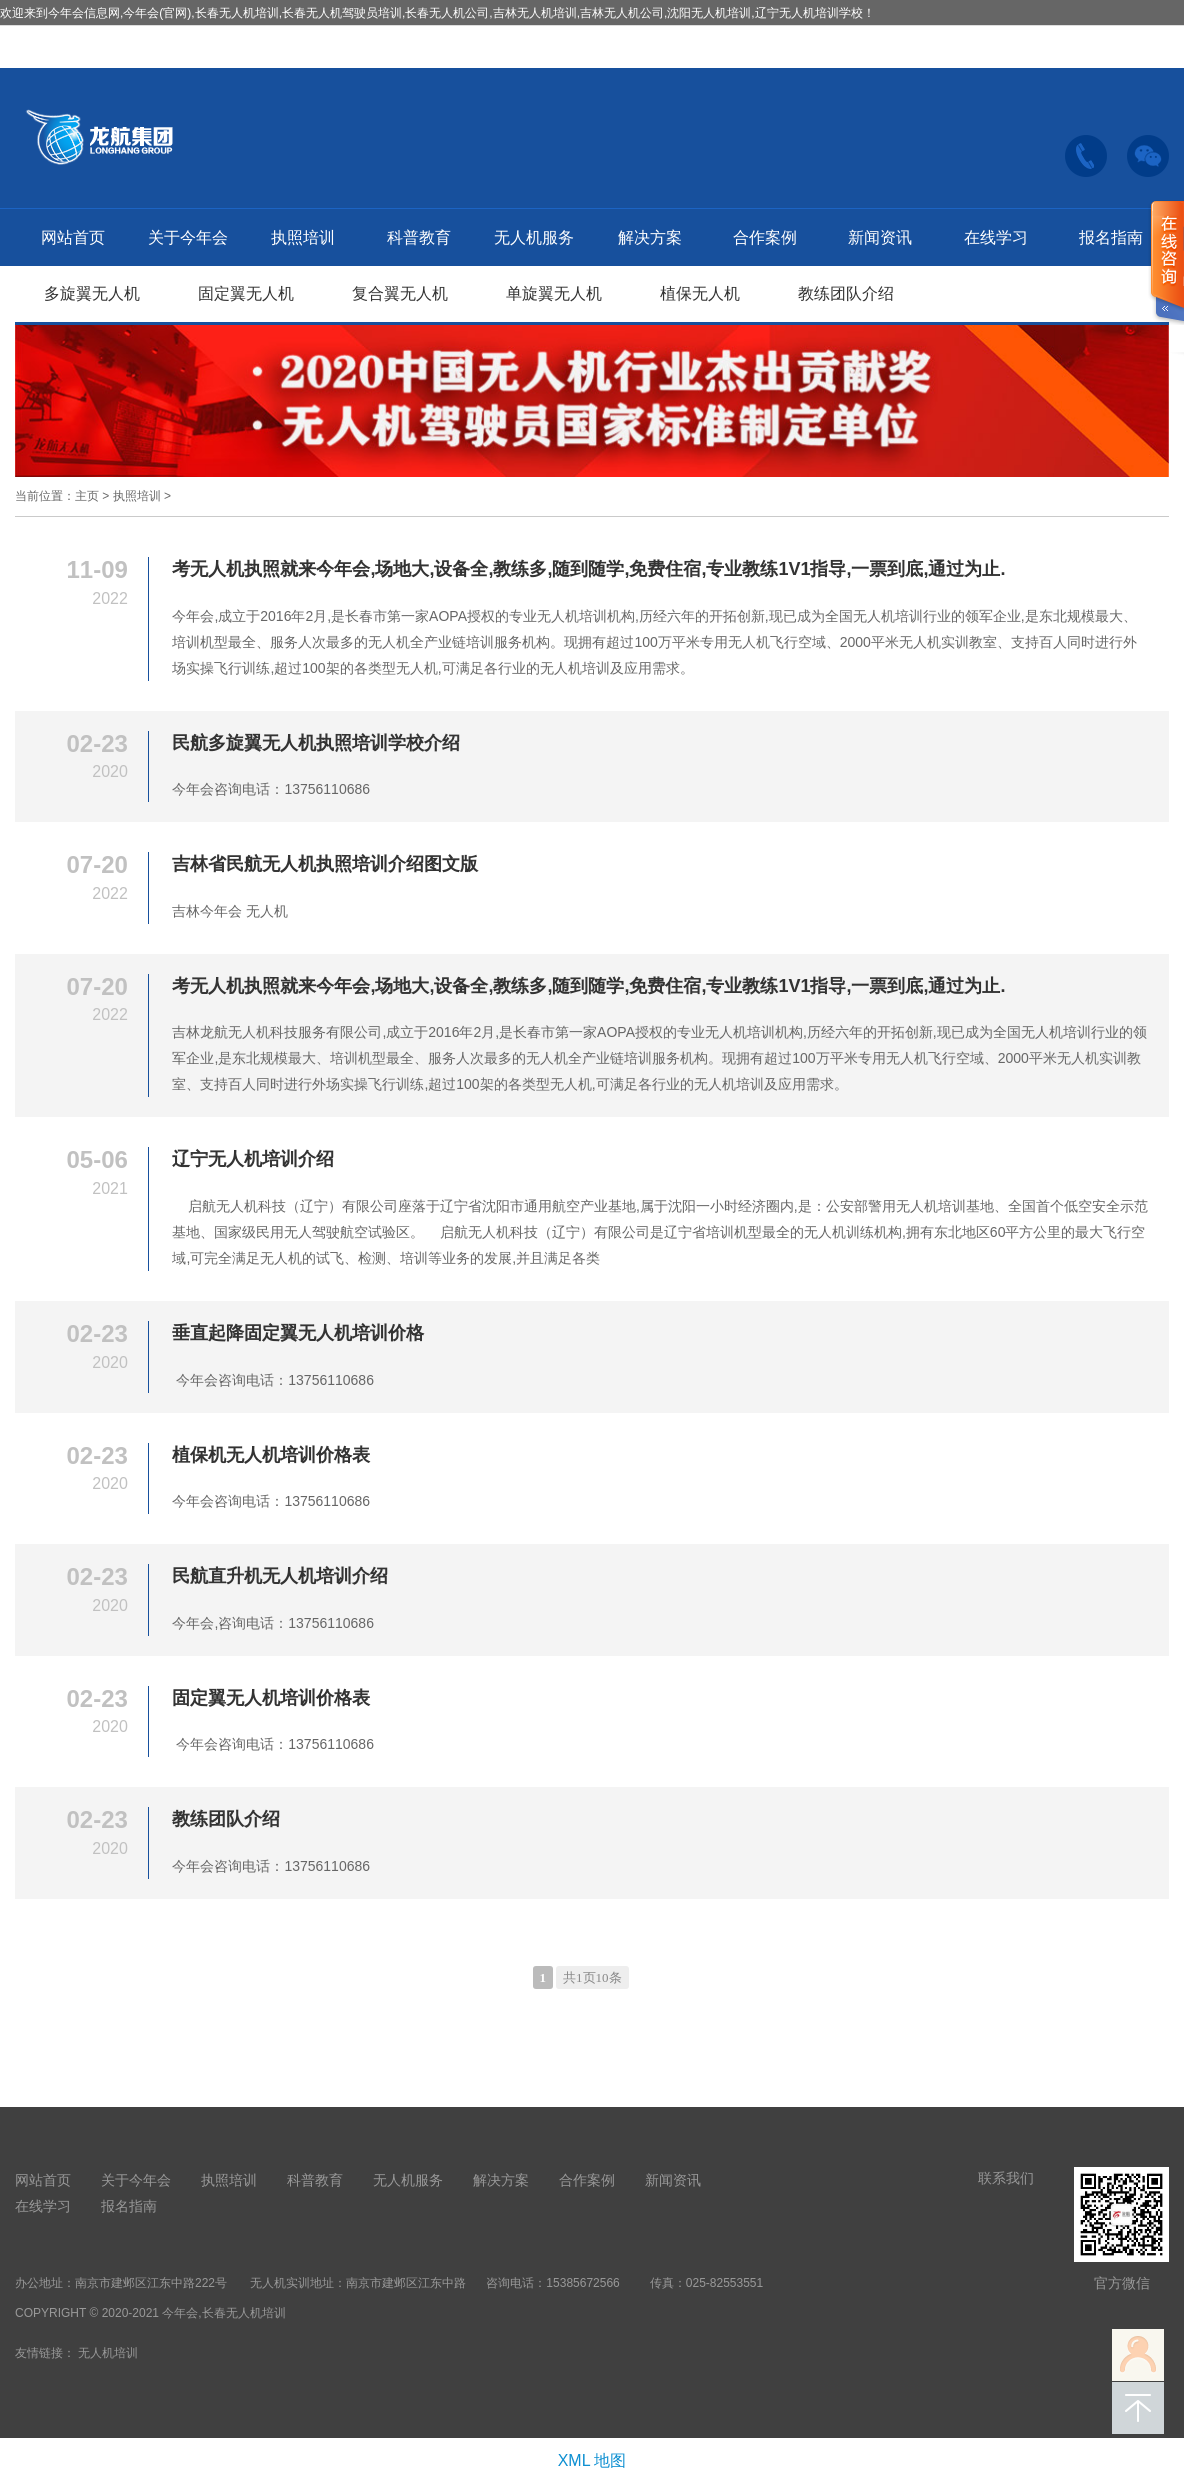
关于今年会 (188, 237)
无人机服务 (534, 237)
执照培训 (303, 237)
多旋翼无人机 (92, 293)
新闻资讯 (880, 237)
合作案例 (765, 237)
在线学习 (996, 237)
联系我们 (1006, 2178)
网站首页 (73, 237)
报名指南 (1111, 237)
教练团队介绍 (846, 293)
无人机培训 (108, 2353)
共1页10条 (592, 1977)
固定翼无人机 (246, 293)
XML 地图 (592, 2460)
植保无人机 (700, 293)
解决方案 (650, 237)
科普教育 (419, 237)
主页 (87, 496)
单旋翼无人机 (554, 293)
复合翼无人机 (400, 293)
